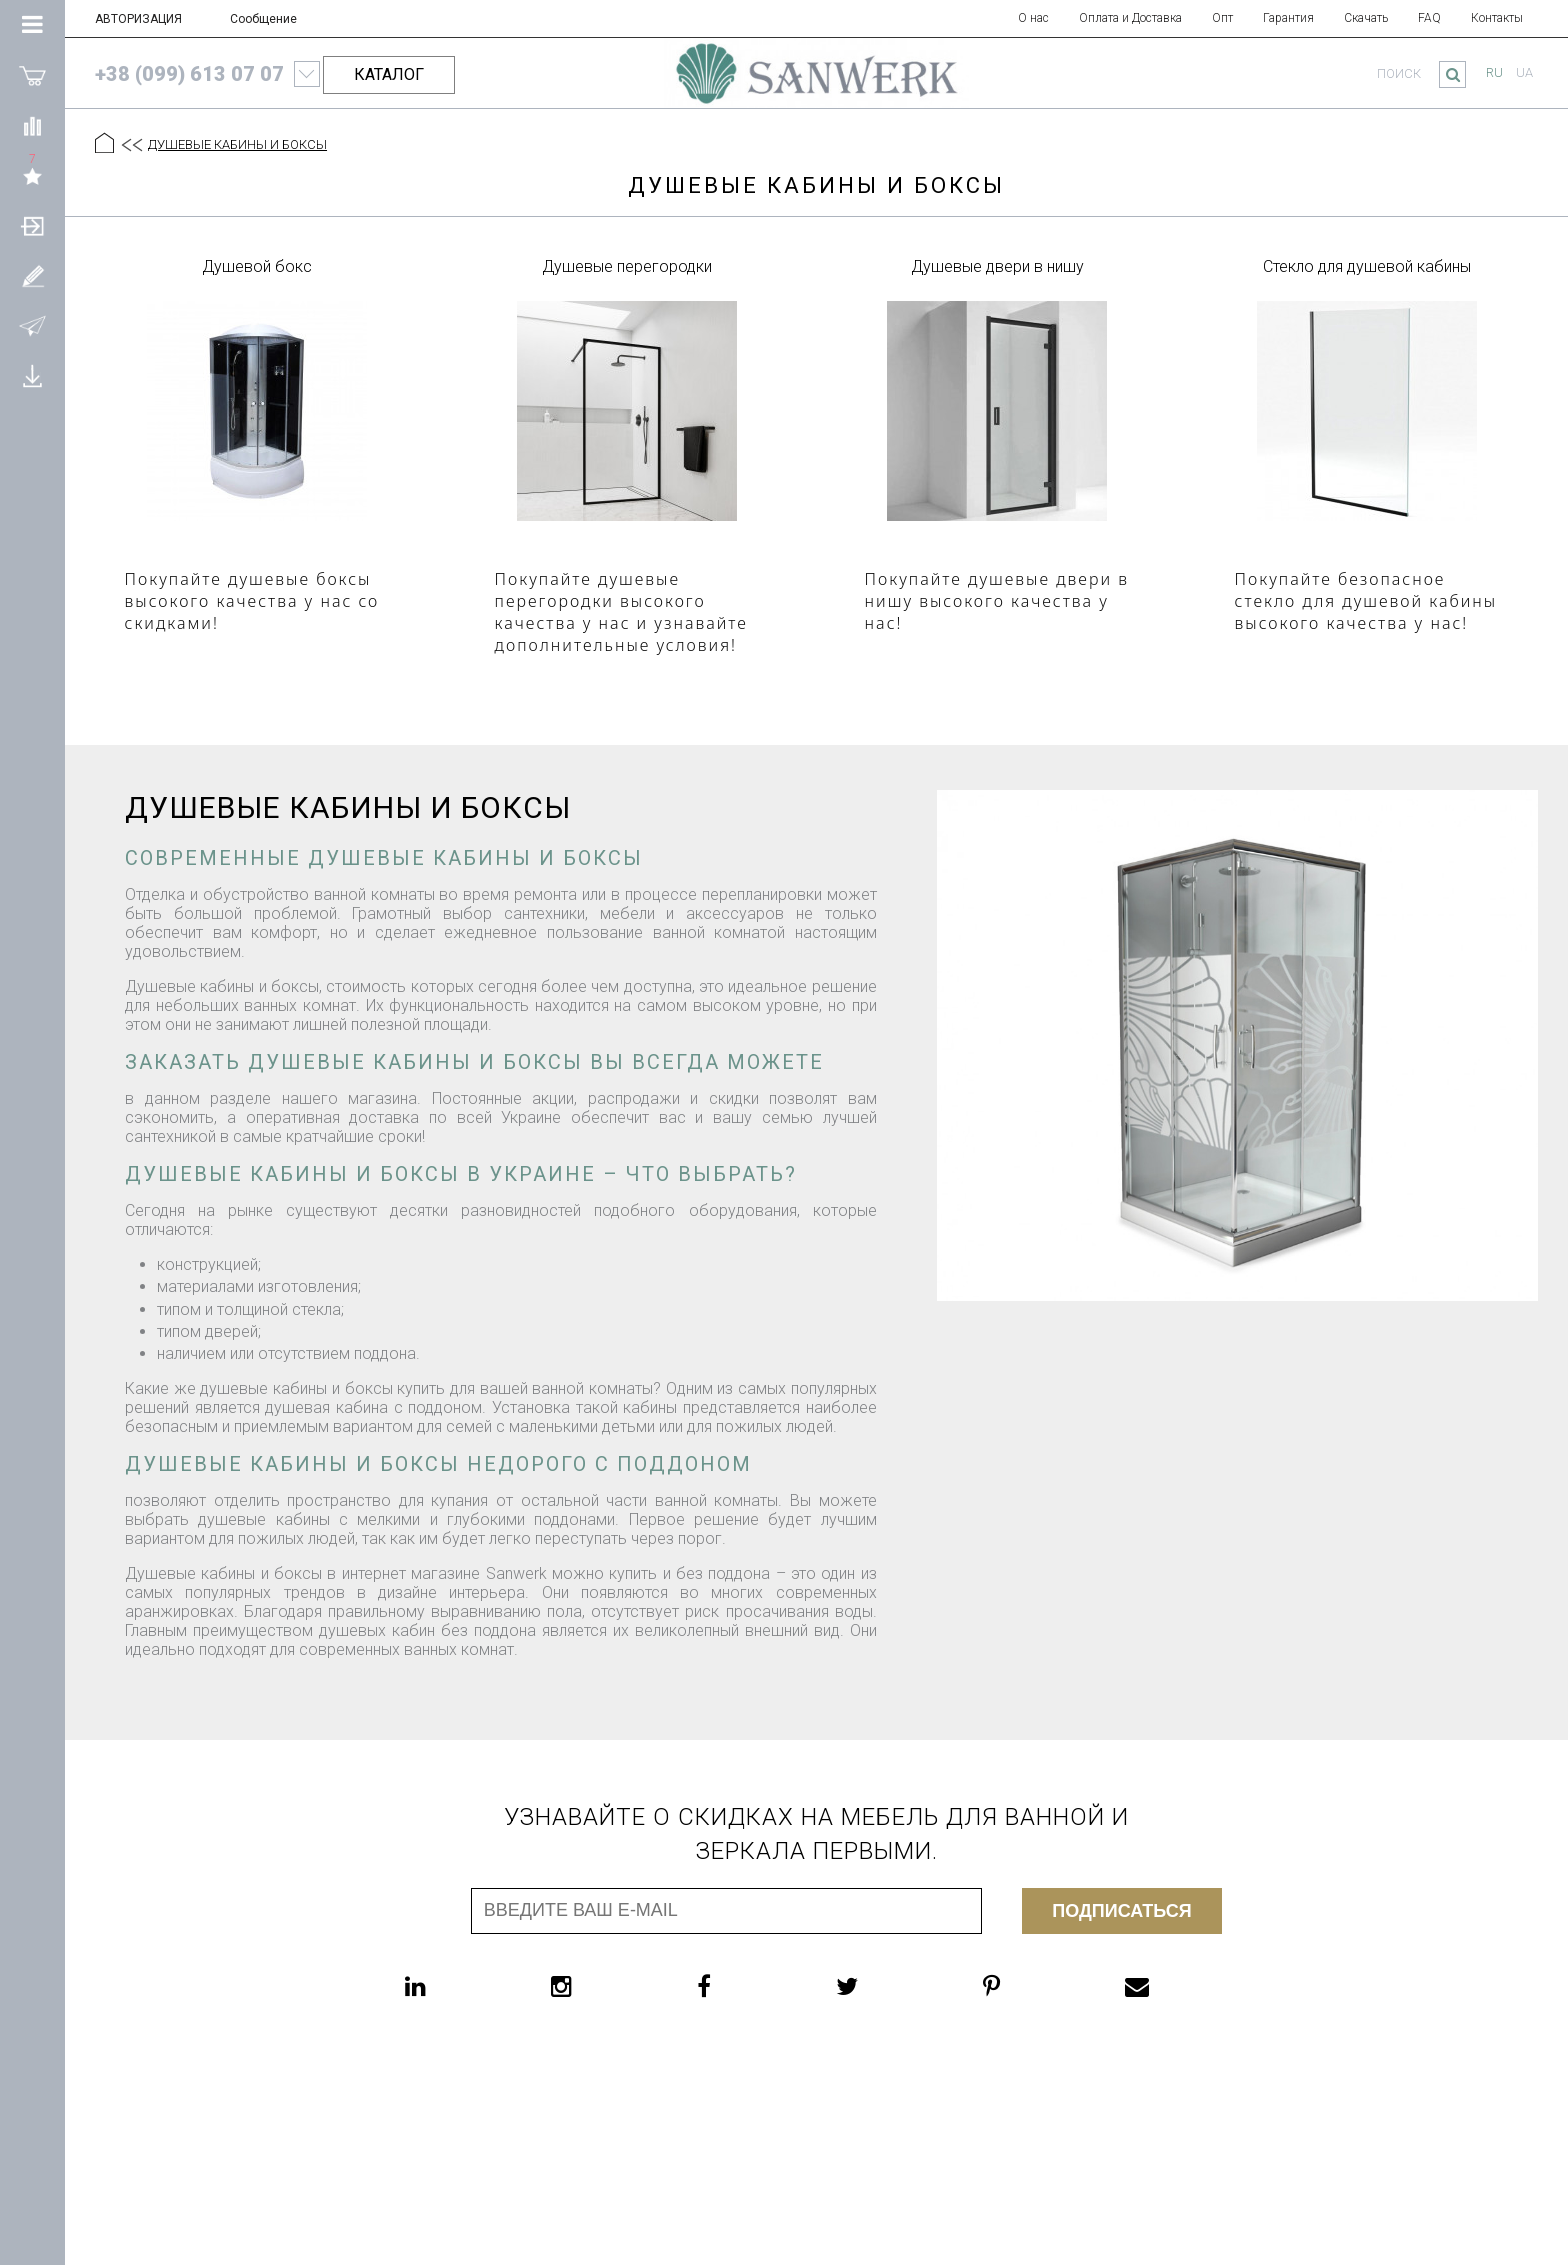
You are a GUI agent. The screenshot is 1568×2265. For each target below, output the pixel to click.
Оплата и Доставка (1130, 18)
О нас (1033, 18)
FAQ (1429, 18)
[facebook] (744, 1986)
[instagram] (601, 1986)
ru (1494, 72)
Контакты (1497, 18)
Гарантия (1288, 18)
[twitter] (887, 1986)
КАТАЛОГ (389, 74)
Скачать (1366, 18)
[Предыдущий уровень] (131, 145)
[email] (1177, 1986)
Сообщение (263, 19)
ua (1524, 72)
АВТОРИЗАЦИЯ (138, 19)
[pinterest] (1031, 1986)
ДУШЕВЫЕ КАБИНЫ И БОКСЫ (237, 144)
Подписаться (1121, 1911)
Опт (1222, 18)
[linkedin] (455, 1986)
